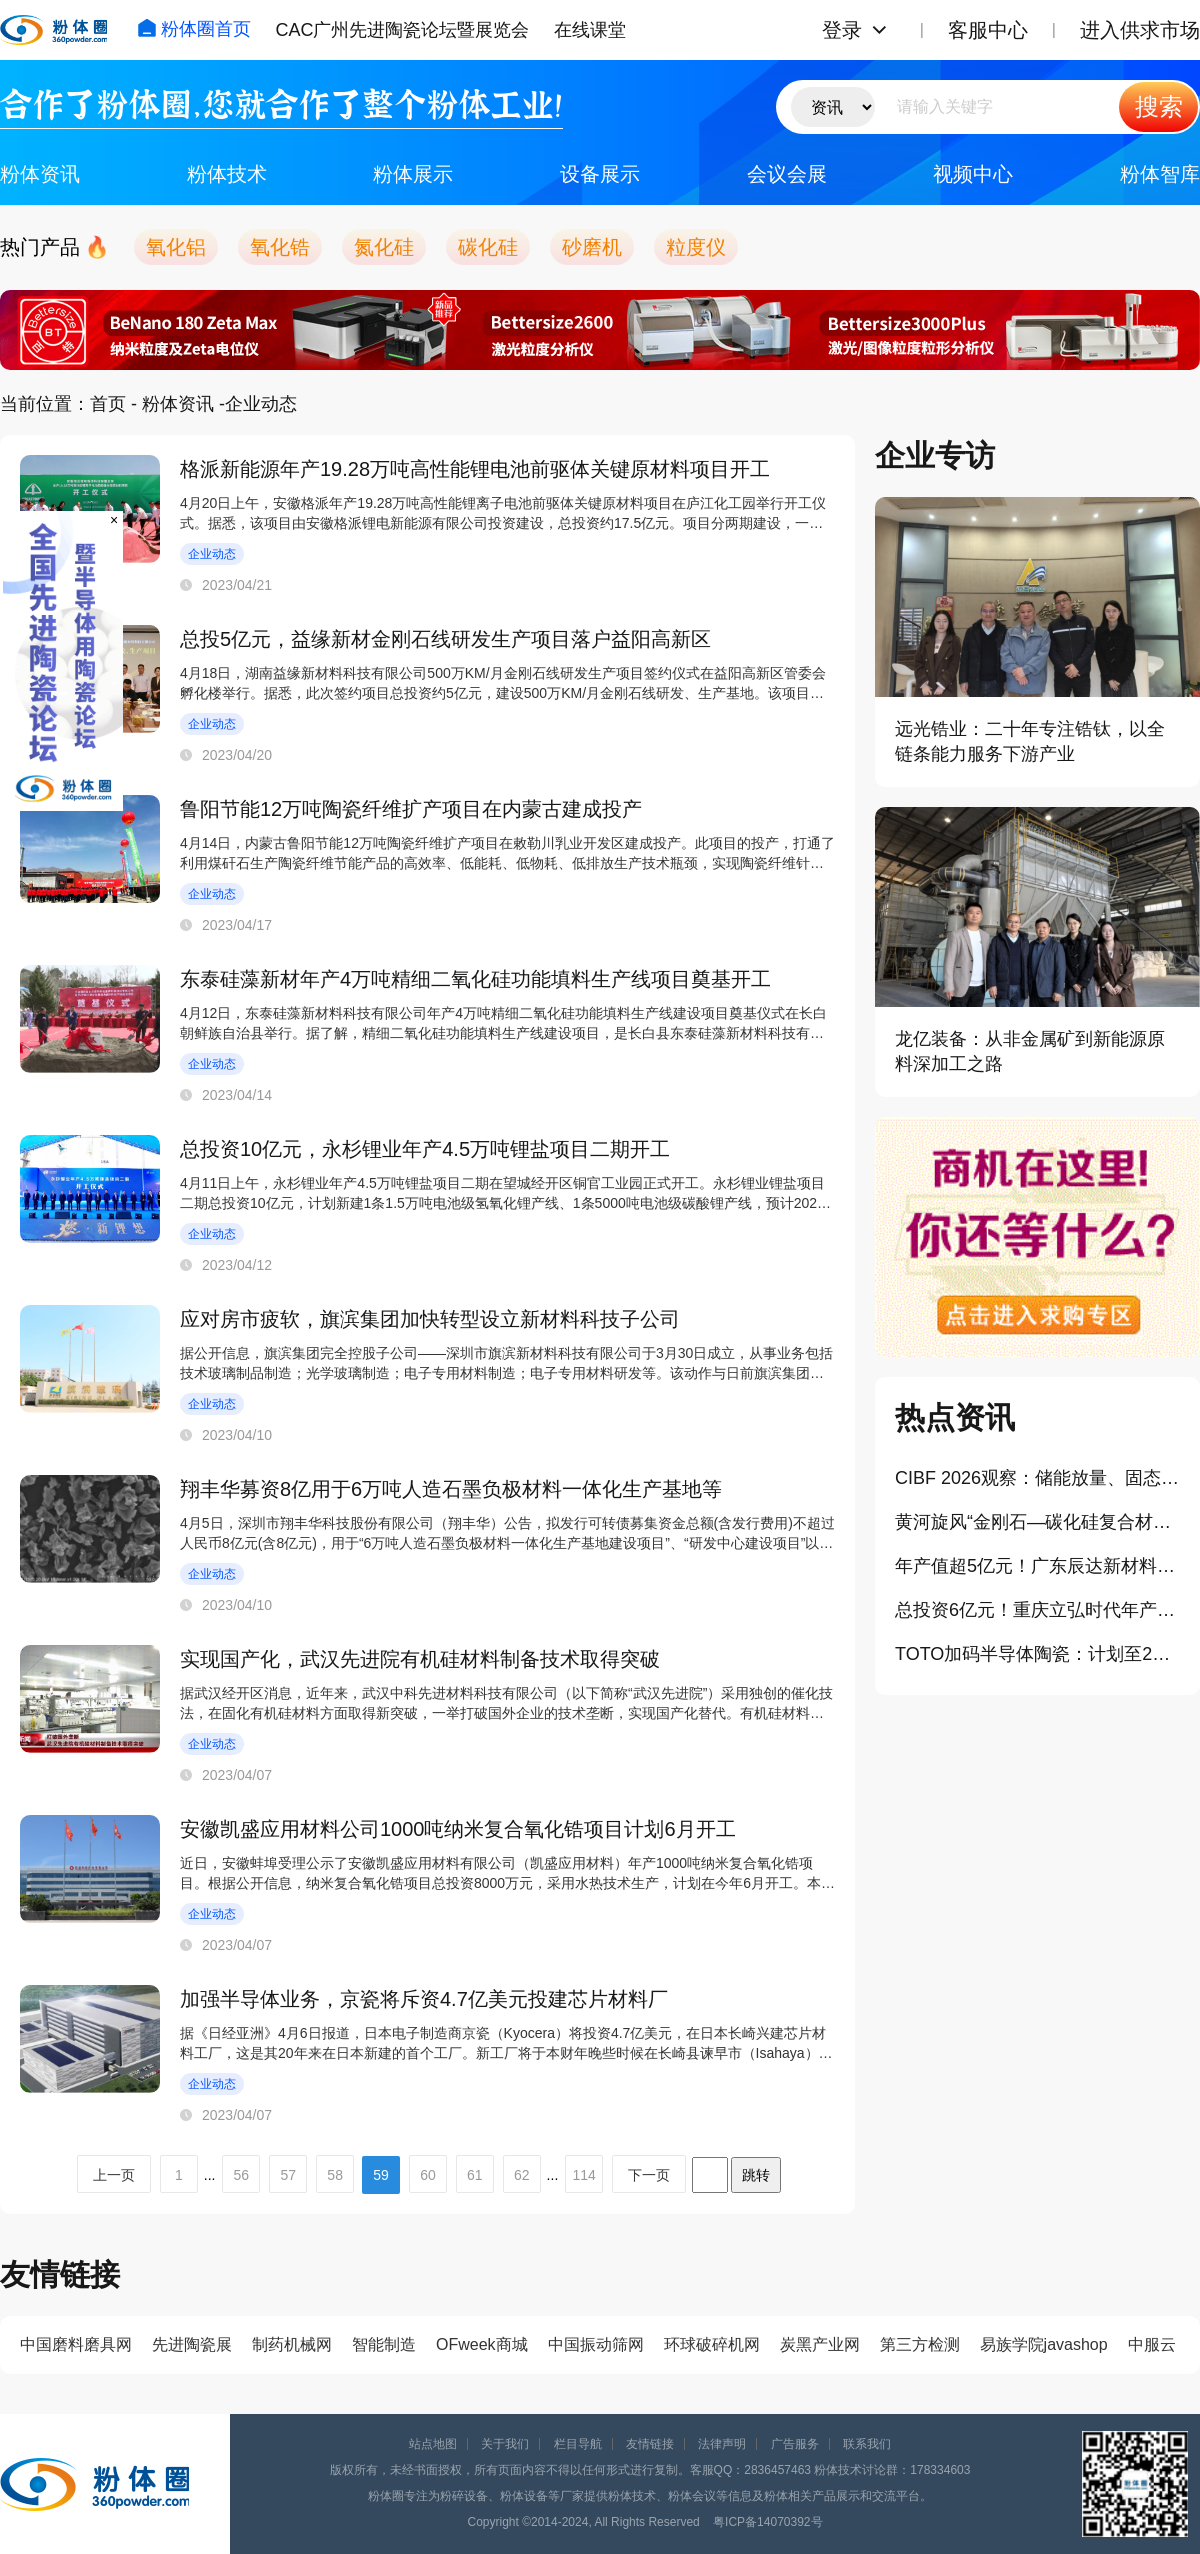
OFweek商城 (482, 2344)
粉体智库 (1160, 174)
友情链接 (650, 2444)
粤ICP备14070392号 (767, 2522)
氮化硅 (384, 247)
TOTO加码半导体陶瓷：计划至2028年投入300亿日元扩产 (1037, 1654)
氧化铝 (176, 247)
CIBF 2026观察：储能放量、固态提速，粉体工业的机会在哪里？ (1037, 1478)
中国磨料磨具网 (76, 2344)
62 (522, 2175)
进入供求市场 (1140, 30)
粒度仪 (696, 247)
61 (475, 2175)
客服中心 (988, 30)
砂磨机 (592, 247)
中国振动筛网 (596, 2344)
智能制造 (384, 2344)
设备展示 (600, 174)
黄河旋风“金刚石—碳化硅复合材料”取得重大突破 (1037, 1522)
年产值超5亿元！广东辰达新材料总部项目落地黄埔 (1037, 1566)
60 (428, 2175)
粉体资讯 (40, 174)
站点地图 (433, 2444)
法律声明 (722, 2444)
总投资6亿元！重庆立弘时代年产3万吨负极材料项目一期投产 (1037, 1610)
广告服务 (795, 2444)
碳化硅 (488, 247)
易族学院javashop (1044, 2344)
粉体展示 (413, 174)
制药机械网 (292, 2344)
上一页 (114, 2175)
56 (242, 2175)
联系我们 (867, 2444)
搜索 (1159, 106)
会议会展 (787, 174)
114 (583, 2175)
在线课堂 (590, 30)
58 (335, 2175)
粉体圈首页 (194, 29)
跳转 (756, 2175)
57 (288, 2175)
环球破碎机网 (712, 2344)
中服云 (1152, 2344)
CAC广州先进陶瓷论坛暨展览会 (402, 30)
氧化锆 (280, 247)
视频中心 (973, 174)
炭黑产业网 (820, 2344)
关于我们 (505, 2444)
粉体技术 (227, 174)
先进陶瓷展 (192, 2344)
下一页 (649, 2175)
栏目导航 (578, 2444)
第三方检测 (920, 2344)
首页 (108, 404)
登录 (842, 30)
